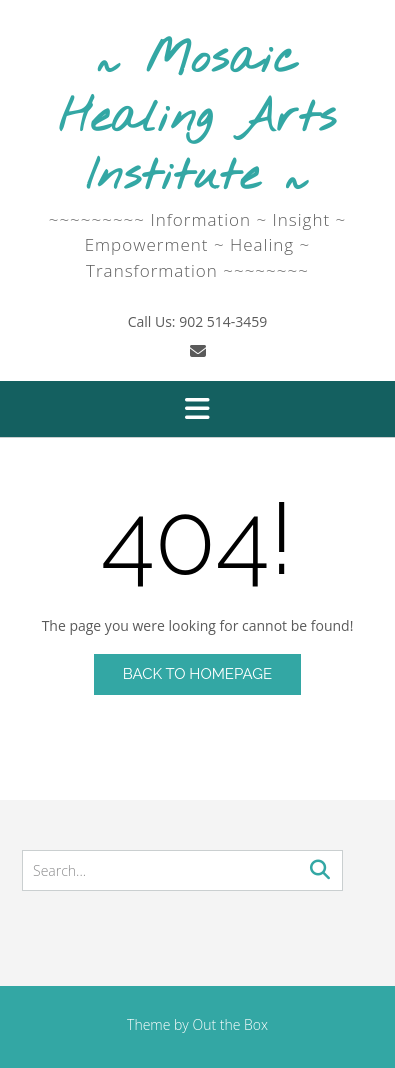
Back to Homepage (197, 674)
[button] (197, 409)
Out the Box (230, 1024)
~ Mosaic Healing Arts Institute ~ (197, 119)
